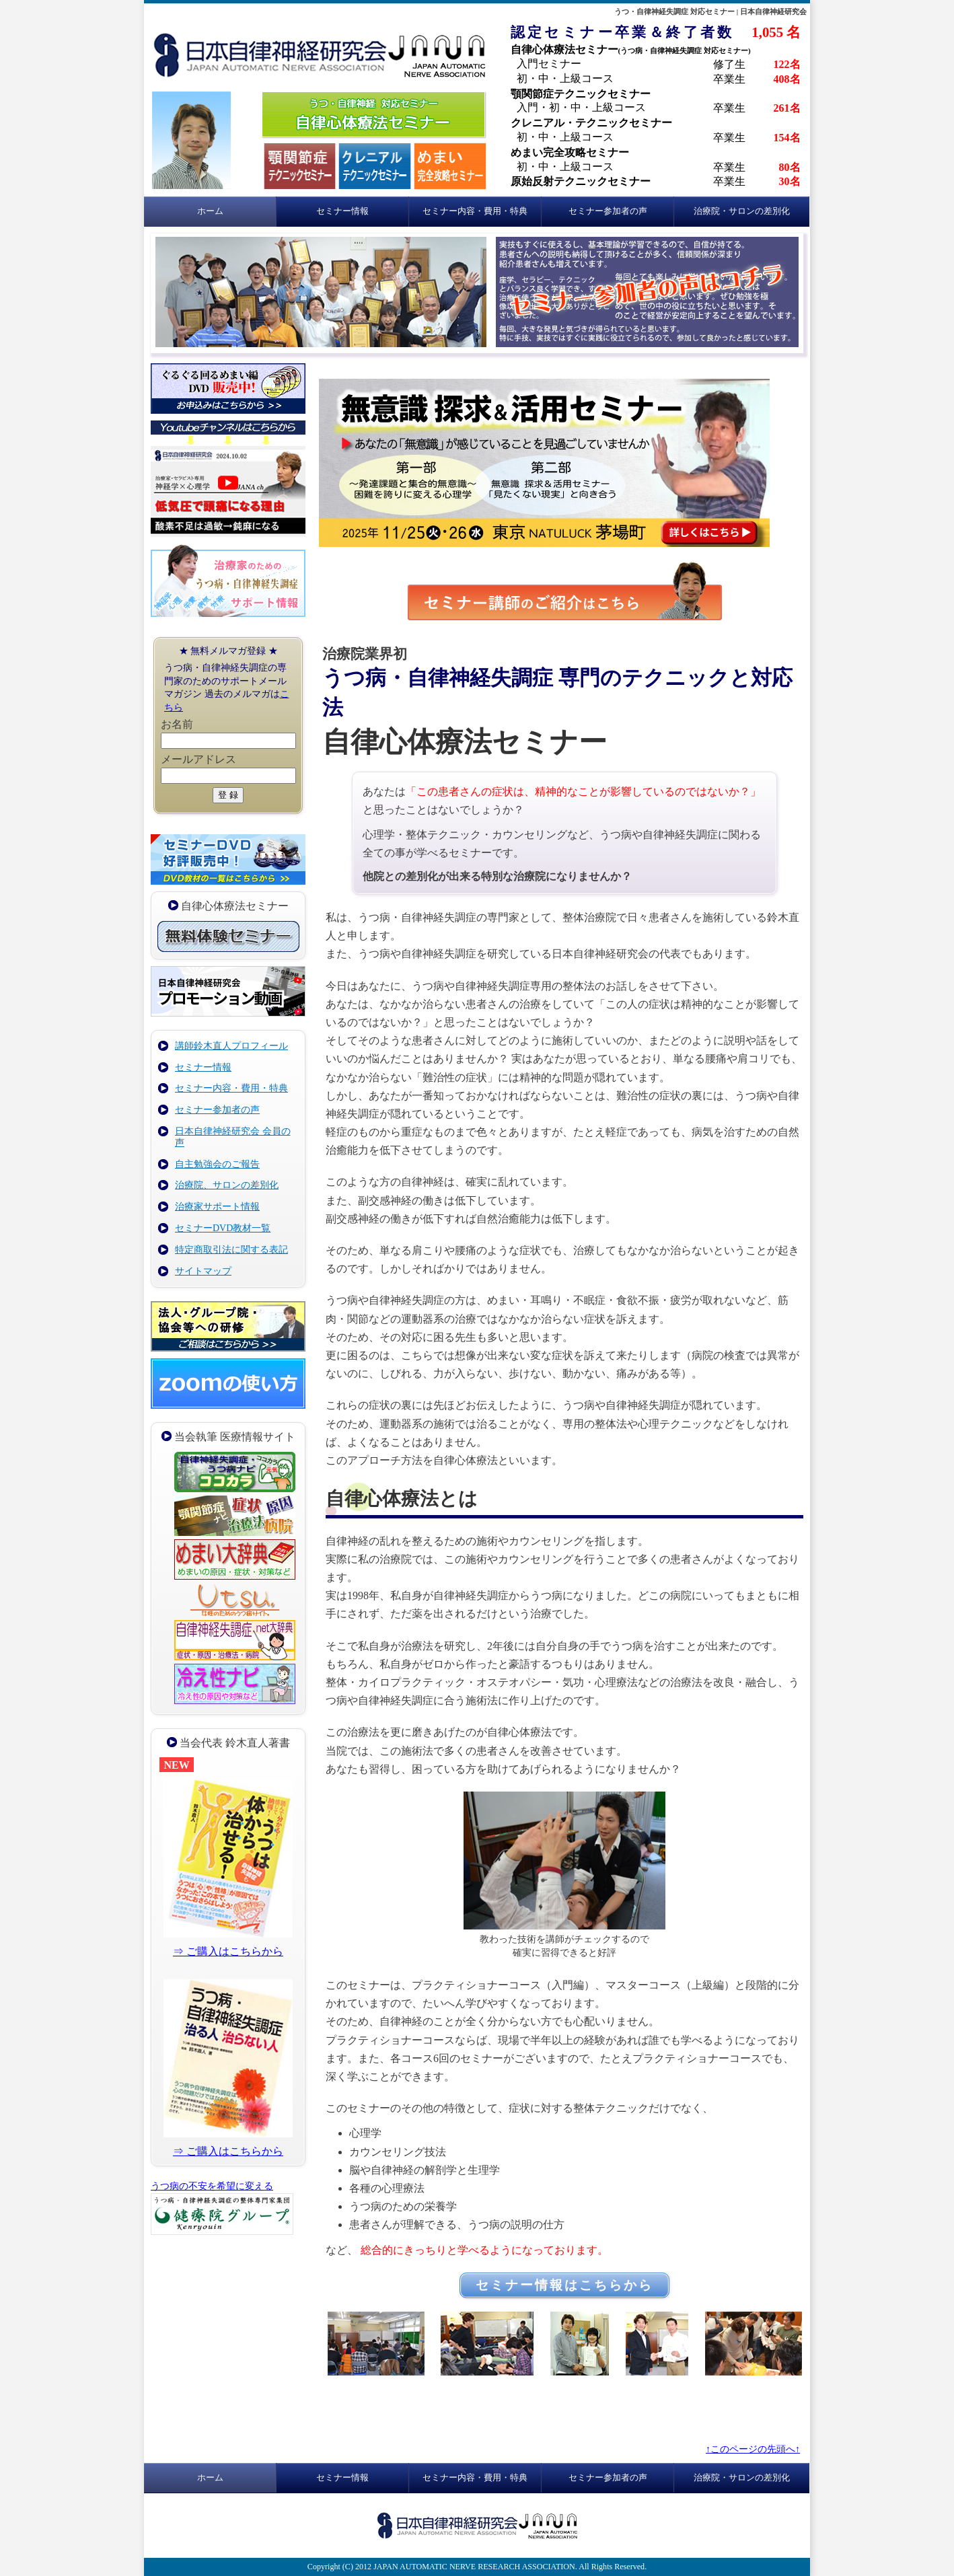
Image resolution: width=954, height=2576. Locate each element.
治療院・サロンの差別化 (742, 211)
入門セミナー (549, 63)
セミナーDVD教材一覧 (222, 1228)
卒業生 (729, 79)
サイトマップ (203, 1271)
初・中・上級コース (565, 78)
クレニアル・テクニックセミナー (591, 122)
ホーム (210, 211)
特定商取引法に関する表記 (231, 1250)
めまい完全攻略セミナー (570, 152)
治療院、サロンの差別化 (227, 1185)
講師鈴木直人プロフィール (231, 1046)
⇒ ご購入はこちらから (228, 1951)
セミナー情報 (342, 211)
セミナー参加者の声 (607, 211)
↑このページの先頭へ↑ (753, 2449)
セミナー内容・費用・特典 (475, 211)
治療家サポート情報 (217, 1207)
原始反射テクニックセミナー (581, 181)
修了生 (729, 64)
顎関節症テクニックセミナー (581, 94)
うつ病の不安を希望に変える (212, 2186)
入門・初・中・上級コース (581, 107)
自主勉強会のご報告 (217, 1164)
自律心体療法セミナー (631, 49)
